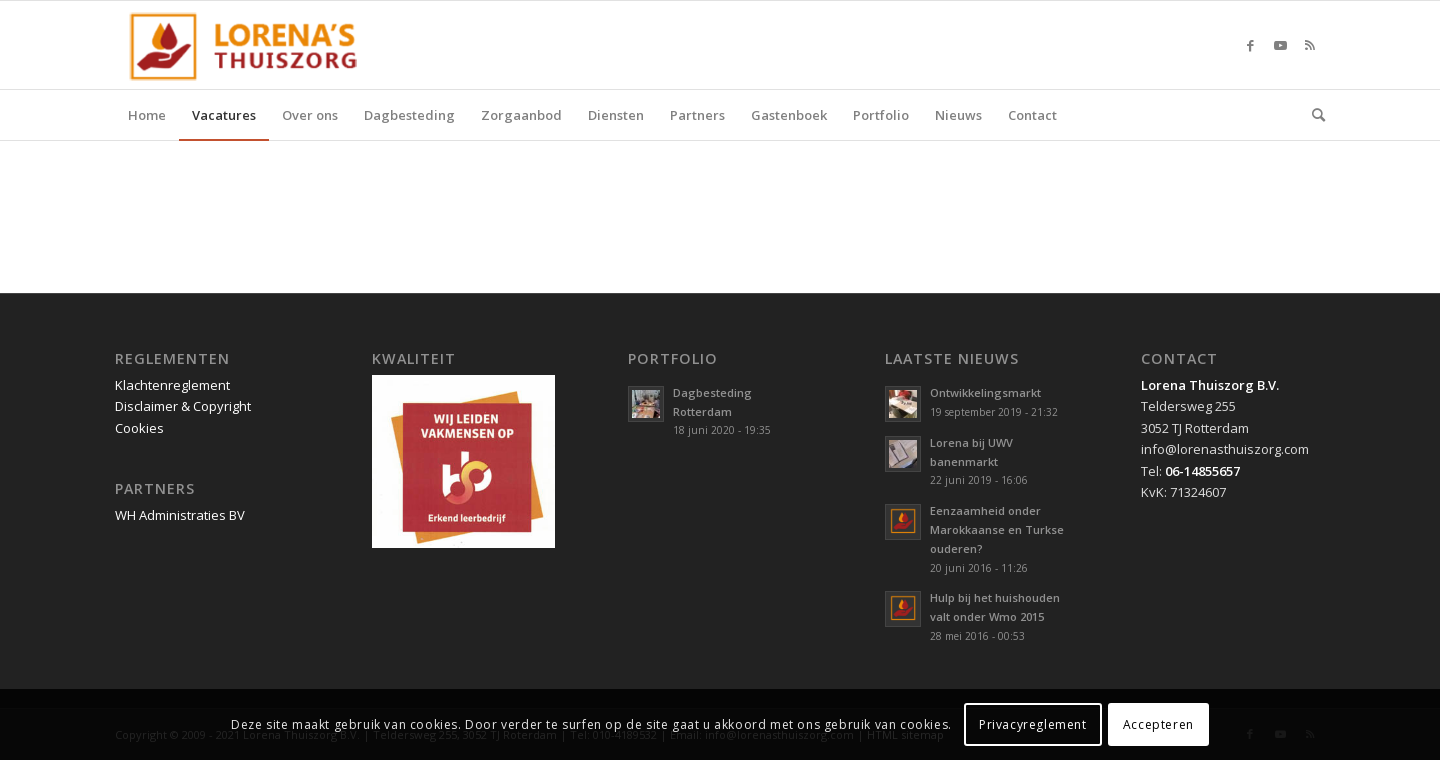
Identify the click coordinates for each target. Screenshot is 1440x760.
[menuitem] (147, 115)
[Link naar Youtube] (1280, 45)
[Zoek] (1312, 115)
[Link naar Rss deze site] (1310, 45)
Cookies (139, 428)
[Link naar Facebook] (1250, 45)
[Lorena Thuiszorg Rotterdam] (252, 45)
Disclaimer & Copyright (183, 406)
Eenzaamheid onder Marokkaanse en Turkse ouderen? (997, 529)
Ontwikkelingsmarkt (985, 392)
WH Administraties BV (180, 515)
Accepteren (1158, 724)
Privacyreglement (1033, 724)
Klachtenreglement (172, 385)
